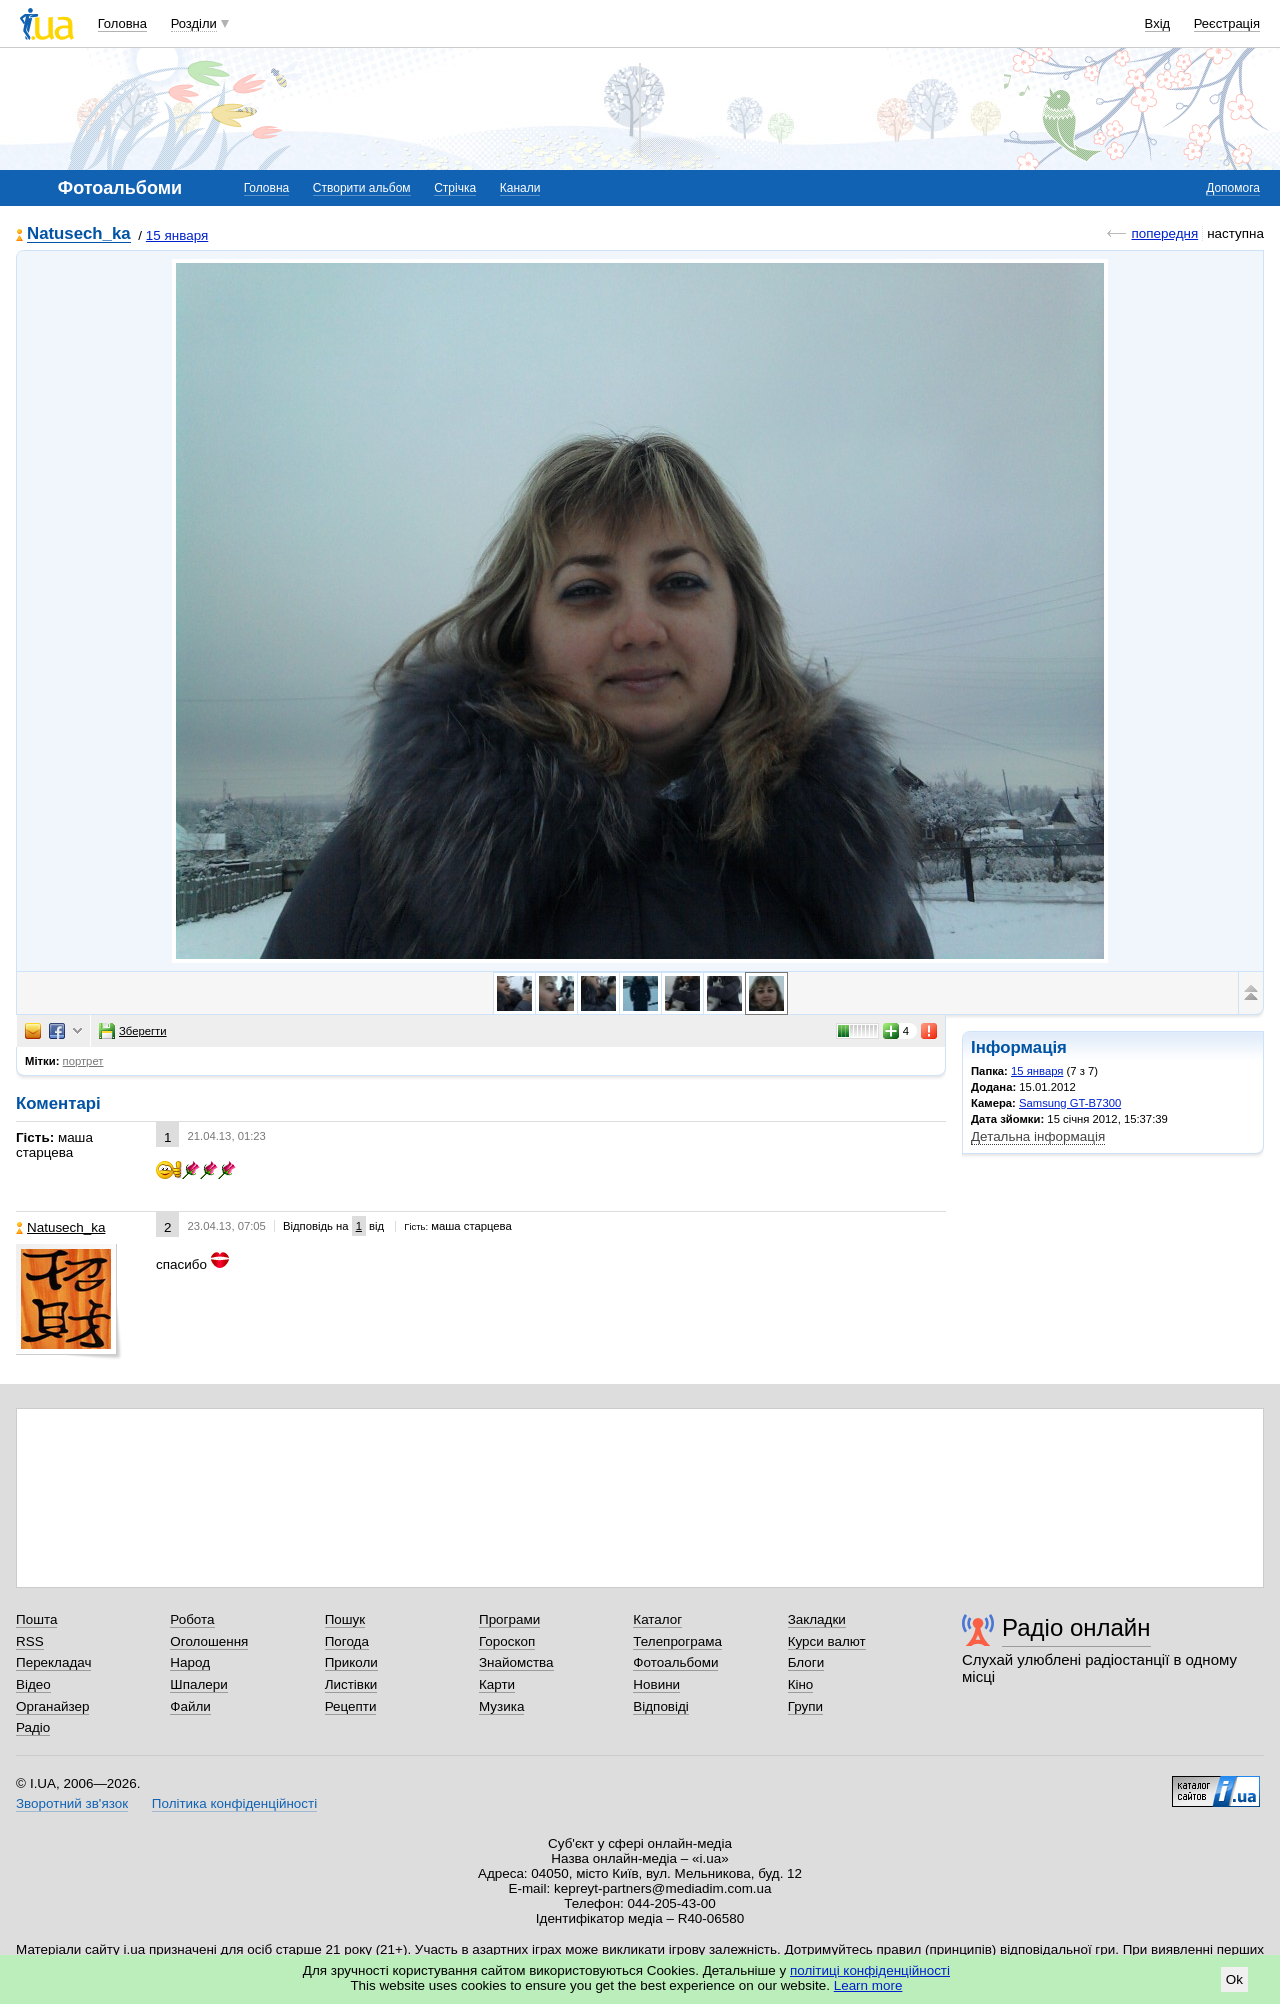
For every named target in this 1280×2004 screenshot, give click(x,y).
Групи (805, 1706)
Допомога (1233, 188)
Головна (122, 23)
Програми (509, 1619)
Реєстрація (1227, 23)
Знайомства (516, 1662)
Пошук (345, 1619)
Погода (347, 1641)
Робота (192, 1619)
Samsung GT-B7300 (1070, 1103)
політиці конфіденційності (870, 1970)
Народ (190, 1662)
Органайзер (52, 1706)
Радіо (33, 1727)
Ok (1234, 1979)
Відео (33, 1684)
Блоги (806, 1662)
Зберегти (133, 1031)
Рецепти (351, 1706)
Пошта (36, 1619)
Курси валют (827, 1641)
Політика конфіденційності (234, 1803)
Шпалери (198, 1684)
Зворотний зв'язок (72, 1803)
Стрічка (455, 188)
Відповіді (661, 1706)
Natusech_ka (79, 234)
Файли (190, 1706)
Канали (520, 188)
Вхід (1158, 23)
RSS (30, 1641)
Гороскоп (507, 1641)
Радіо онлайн (1076, 1627)
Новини (656, 1684)
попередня (1164, 233)
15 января (177, 235)
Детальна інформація (1038, 1136)
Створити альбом (362, 188)
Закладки (817, 1619)
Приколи (351, 1662)
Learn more (868, 1985)
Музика (501, 1706)
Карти (497, 1684)
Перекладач (53, 1662)
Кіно (801, 1684)
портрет (83, 1061)
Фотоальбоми (675, 1662)
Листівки (351, 1684)
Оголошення (209, 1641)
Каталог (657, 1619)
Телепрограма (677, 1641)
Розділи (194, 23)
